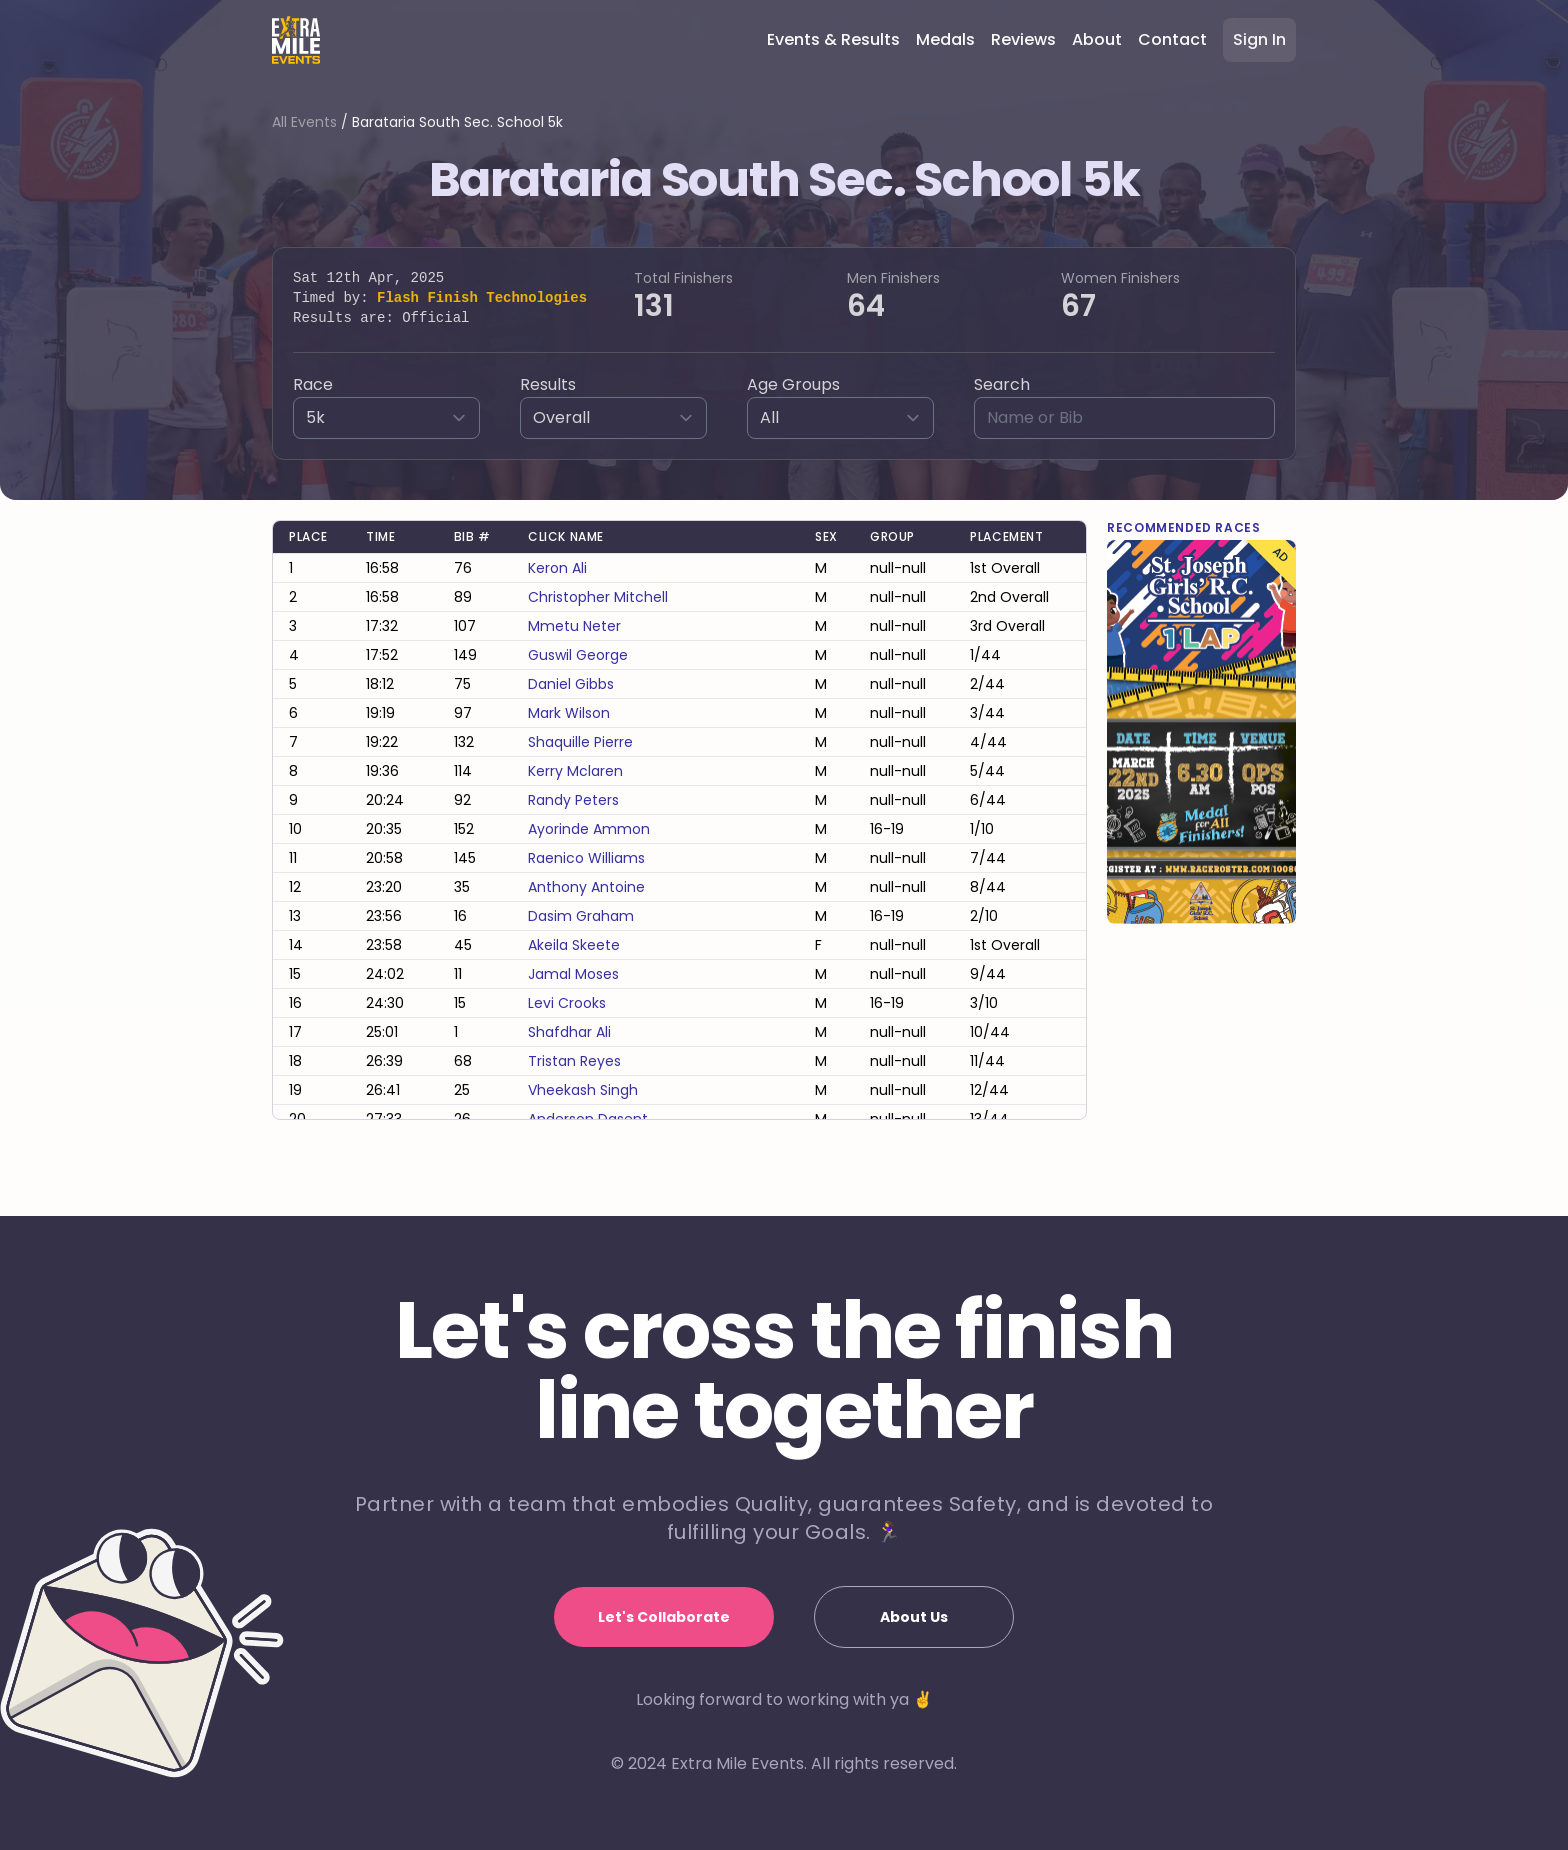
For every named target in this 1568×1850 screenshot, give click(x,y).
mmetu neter (574, 626)
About (1097, 39)
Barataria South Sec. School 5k (457, 122)
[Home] (296, 40)
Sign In (1259, 39)
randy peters (573, 800)
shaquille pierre (580, 742)
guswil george (578, 655)
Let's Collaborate (664, 1617)
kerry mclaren (575, 771)
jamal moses (573, 974)
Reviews (1023, 39)
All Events (304, 122)
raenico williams (586, 858)
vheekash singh (583, 1090)
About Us (914, 1617)
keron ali (557, 568)
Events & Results (833, 39)
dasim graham (581, 916)
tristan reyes (574, 1061)
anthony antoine (586, 887)
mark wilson (569, 713)
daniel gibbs (571, 684)
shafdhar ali (569, 1032)
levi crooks (567, 1003)
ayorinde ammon (589, 829)
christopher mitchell (598, 597)
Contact (1172, 39)
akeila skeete (574, 945)
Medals (945, 39)
